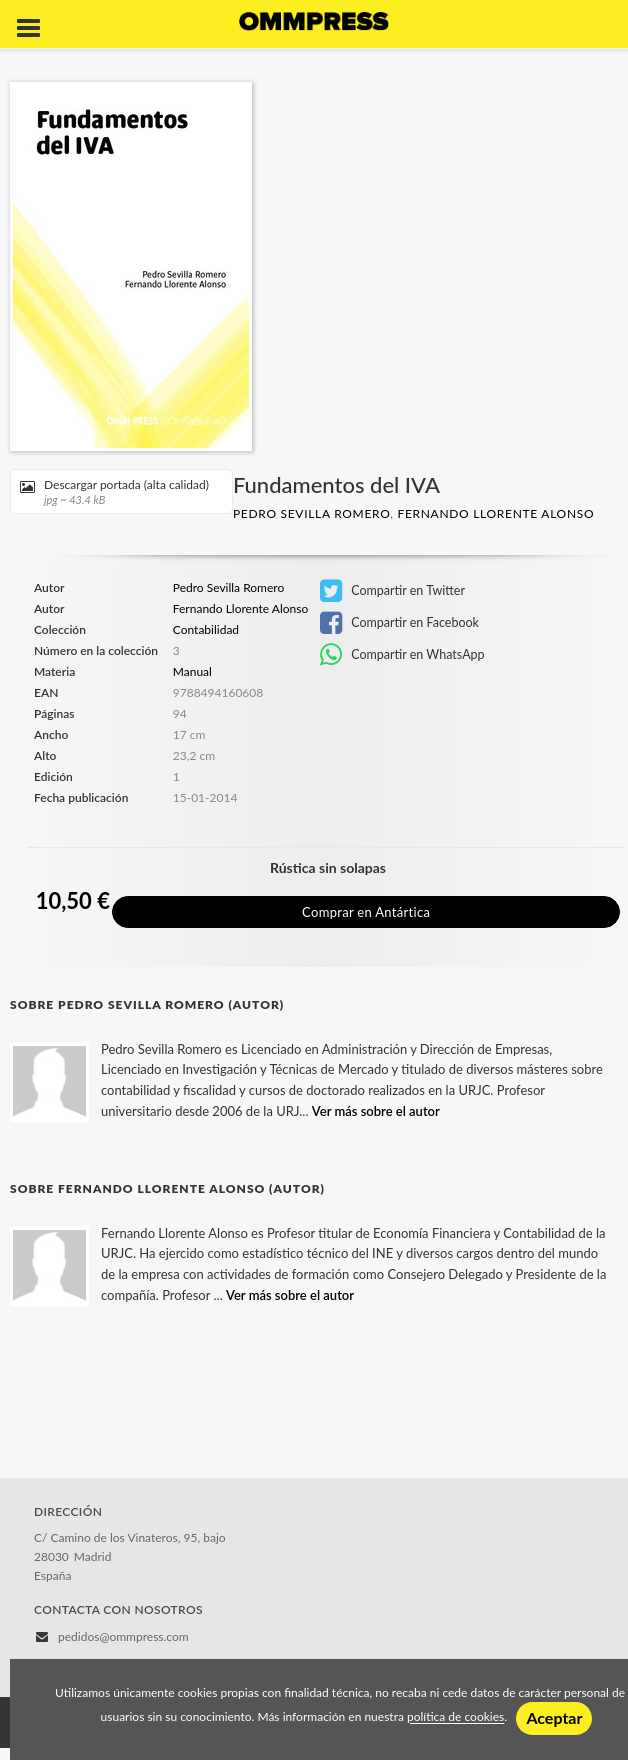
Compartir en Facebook (399, 623)
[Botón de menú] (36, 29)
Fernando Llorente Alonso (495, 513)
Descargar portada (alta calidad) (114, 491)
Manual (192, 671)
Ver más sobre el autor (376, 1111)
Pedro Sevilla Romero (311, 513)
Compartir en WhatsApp (402, 655)
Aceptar (554, 1717)
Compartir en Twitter (392, 591)
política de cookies (455, 1717)
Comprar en (366, 912)
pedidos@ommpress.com (123, 1636)
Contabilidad (206, 630)
